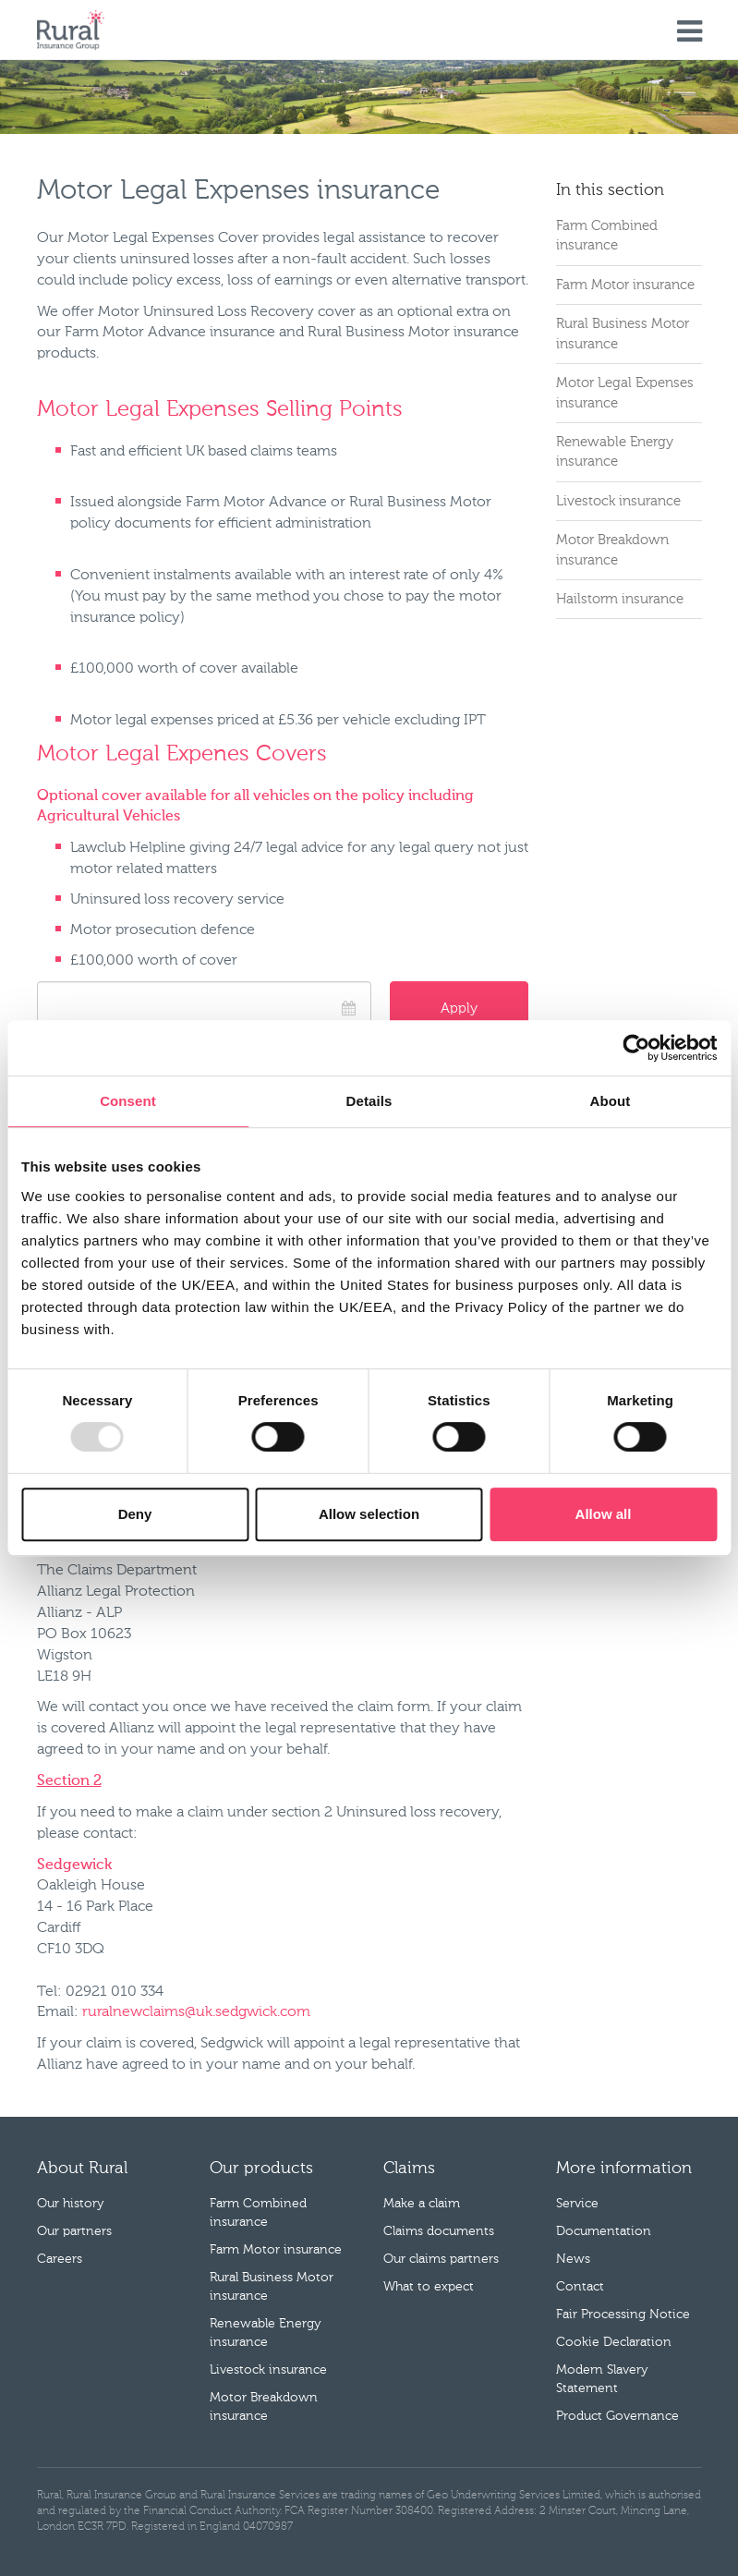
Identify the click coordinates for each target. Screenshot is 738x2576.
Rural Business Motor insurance (622, 333)
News (573, 2259)
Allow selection (369, 1514)
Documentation (603, 2231)
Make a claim (421, 2203)
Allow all (603, 1514)
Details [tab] (369, 1101)
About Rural (82, 2168)
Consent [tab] (128, 1101)
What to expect (428, 2286)
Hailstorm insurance (620, 599)
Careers (59, 2259)
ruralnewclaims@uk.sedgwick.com (196, 2012)
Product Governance (617, 2416)
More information (624, 2168)
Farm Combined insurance (607, 235)
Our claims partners (441, 2259)
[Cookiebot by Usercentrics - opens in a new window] (636, 1048)
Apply (459, 1008)
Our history (70, 2203)
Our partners (74, 2231)
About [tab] (610, 1101)
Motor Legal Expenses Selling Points (220, 409)
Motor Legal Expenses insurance (625, 392)
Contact (580, 2286)
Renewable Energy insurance (614, 451)
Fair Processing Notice (623, 2314)
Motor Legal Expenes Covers (182, 754)
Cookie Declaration (613, 2342)
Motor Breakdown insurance (612, 549)
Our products (261, 2168)
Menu (689, 32)
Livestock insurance (618, 501)
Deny (135, 1514)
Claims (409, 2168)
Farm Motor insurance (625, 285)
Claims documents (438, 2231)
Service (577, 2203)
